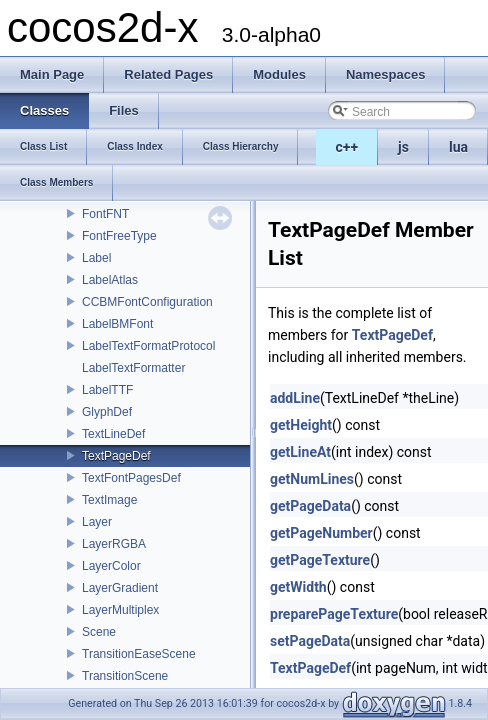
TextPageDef (116, 456)
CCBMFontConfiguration (147, 302)
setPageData (310, 641)
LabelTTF (107, 390)
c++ (347, 147)
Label (96, 258)
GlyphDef (107, 412)
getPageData (310, 506)
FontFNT (105, 214)
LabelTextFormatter (133, 368)
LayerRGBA (114, 544)
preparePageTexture (334, 614)
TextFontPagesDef (131, 478)
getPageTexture (320, 560)
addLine (295, 398)
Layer (97, 522)
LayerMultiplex (120, 610)
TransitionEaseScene (139, 654)
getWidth (298, 587)
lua (458, 147)
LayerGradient (120, 588)
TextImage (109, 500)
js (403, 147)
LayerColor (111, 566)
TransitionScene (125, 676)
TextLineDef (113, 434)
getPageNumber (321, 533)
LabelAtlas (110, 280)
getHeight (301, 425)
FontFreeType (119, 236)
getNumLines (312, 479)
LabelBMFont (117, 324)
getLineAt (300, 452)
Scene (99, 632)
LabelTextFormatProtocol (148, 346)
